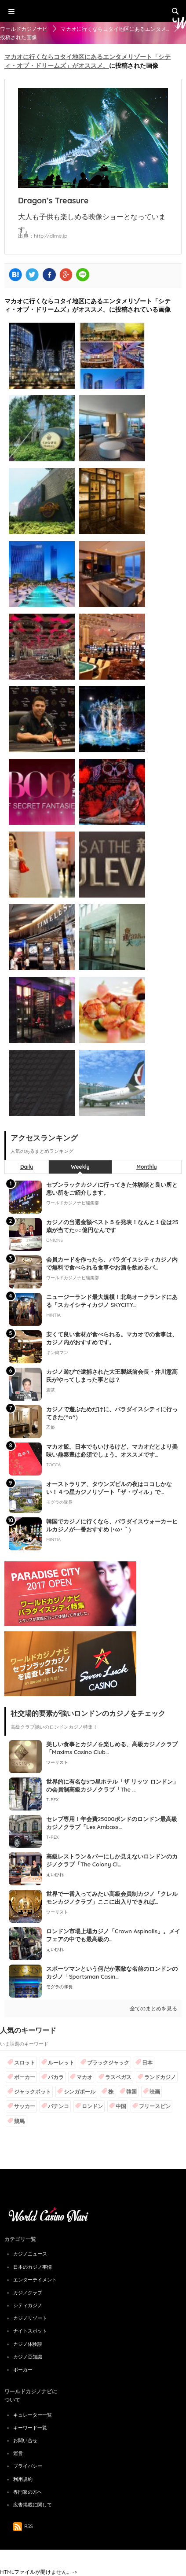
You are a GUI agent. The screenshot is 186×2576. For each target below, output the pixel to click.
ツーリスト (57, 1762)
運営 (18, 2453)
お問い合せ (25, 2440)
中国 (121, 2106)
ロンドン (92, 2106)
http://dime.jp (50, 235)
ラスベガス (118, 2077)
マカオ (84, 2077)
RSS (23, 2526)
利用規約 (23, 2479)
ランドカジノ (160, 2077)
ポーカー (24, 2077)
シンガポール (79, 2091)
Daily (26, 1166)
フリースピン (155, 2106)
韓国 (131, 2091)
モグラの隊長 (59, 1987)
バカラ (56, 2077)
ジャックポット (32, 2091)
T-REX (52, 1800)
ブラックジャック (108, 2062)
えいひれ (55, 1874)
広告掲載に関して (32, 2505)
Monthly (146, 1166)
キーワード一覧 (30, 2428)
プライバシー (27, 2466)
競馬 (19, 2121)
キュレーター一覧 (32, 2415)
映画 (155, 2091)
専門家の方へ (27, 2492)
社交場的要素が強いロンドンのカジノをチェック (88, 1713)
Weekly (80, 1166)
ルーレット (61, 2062)
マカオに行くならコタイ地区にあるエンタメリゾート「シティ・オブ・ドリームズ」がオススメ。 (87, 61)
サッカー (24, 2106)
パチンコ (58, 2106)
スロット (24, 2062)
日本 (147, 2062)
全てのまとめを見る (153, 2008)
